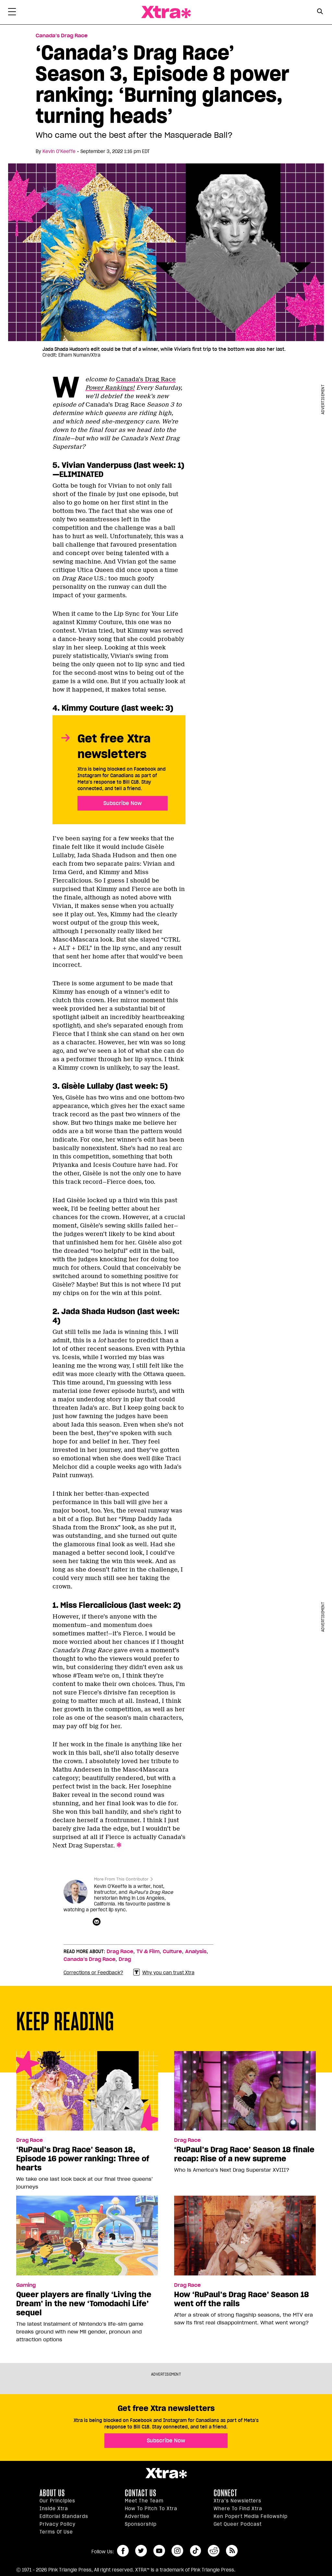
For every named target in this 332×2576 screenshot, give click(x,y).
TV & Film (148, 1951)
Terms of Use (56, 2532)
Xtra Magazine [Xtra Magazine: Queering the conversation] (166, 12)
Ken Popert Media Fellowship (251, 2516)
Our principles (57, 2501)
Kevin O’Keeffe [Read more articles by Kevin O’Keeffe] (59, 151)
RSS (232, 2551)
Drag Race (120, 1951)
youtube (159, 2551)
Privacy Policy (58, 2524)
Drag (125, 1959)
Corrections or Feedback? (93, 1973)
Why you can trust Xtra (164, 1972)
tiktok (195, 2551)
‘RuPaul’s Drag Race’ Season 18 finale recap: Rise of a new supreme (244, 2154)
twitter (141, 2551)
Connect (225, 2493)
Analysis (196, 1951)
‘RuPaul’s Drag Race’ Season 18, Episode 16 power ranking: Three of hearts (82, 2158)
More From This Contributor (121, 1879)
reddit (213, 2551)
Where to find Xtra (238, 2508)
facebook (123, 2551)
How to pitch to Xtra (151, 2508)
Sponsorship (141, 2524)
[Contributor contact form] (97, 1922)
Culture (172, 1951)
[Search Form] (320, 12)
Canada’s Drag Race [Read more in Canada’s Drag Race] (62, 36)
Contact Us (140, 2493)
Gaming (26, 2285)
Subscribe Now (122, 803)
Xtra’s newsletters (237, 2501)
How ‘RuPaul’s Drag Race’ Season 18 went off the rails (241, 2299)
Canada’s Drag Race (89, 1959)
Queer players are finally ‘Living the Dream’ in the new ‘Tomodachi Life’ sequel (83, 2303)
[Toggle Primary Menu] (12, 13)
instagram (177, 2551)
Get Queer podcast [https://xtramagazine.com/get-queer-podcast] (238, 2524)
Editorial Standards (64, 2516)
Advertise (137, 2516)
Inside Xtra (54, 2508)
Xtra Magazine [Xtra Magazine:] (166, 2473)
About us (52, 2493)
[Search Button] (320, 11)
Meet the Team (144, 2501)
